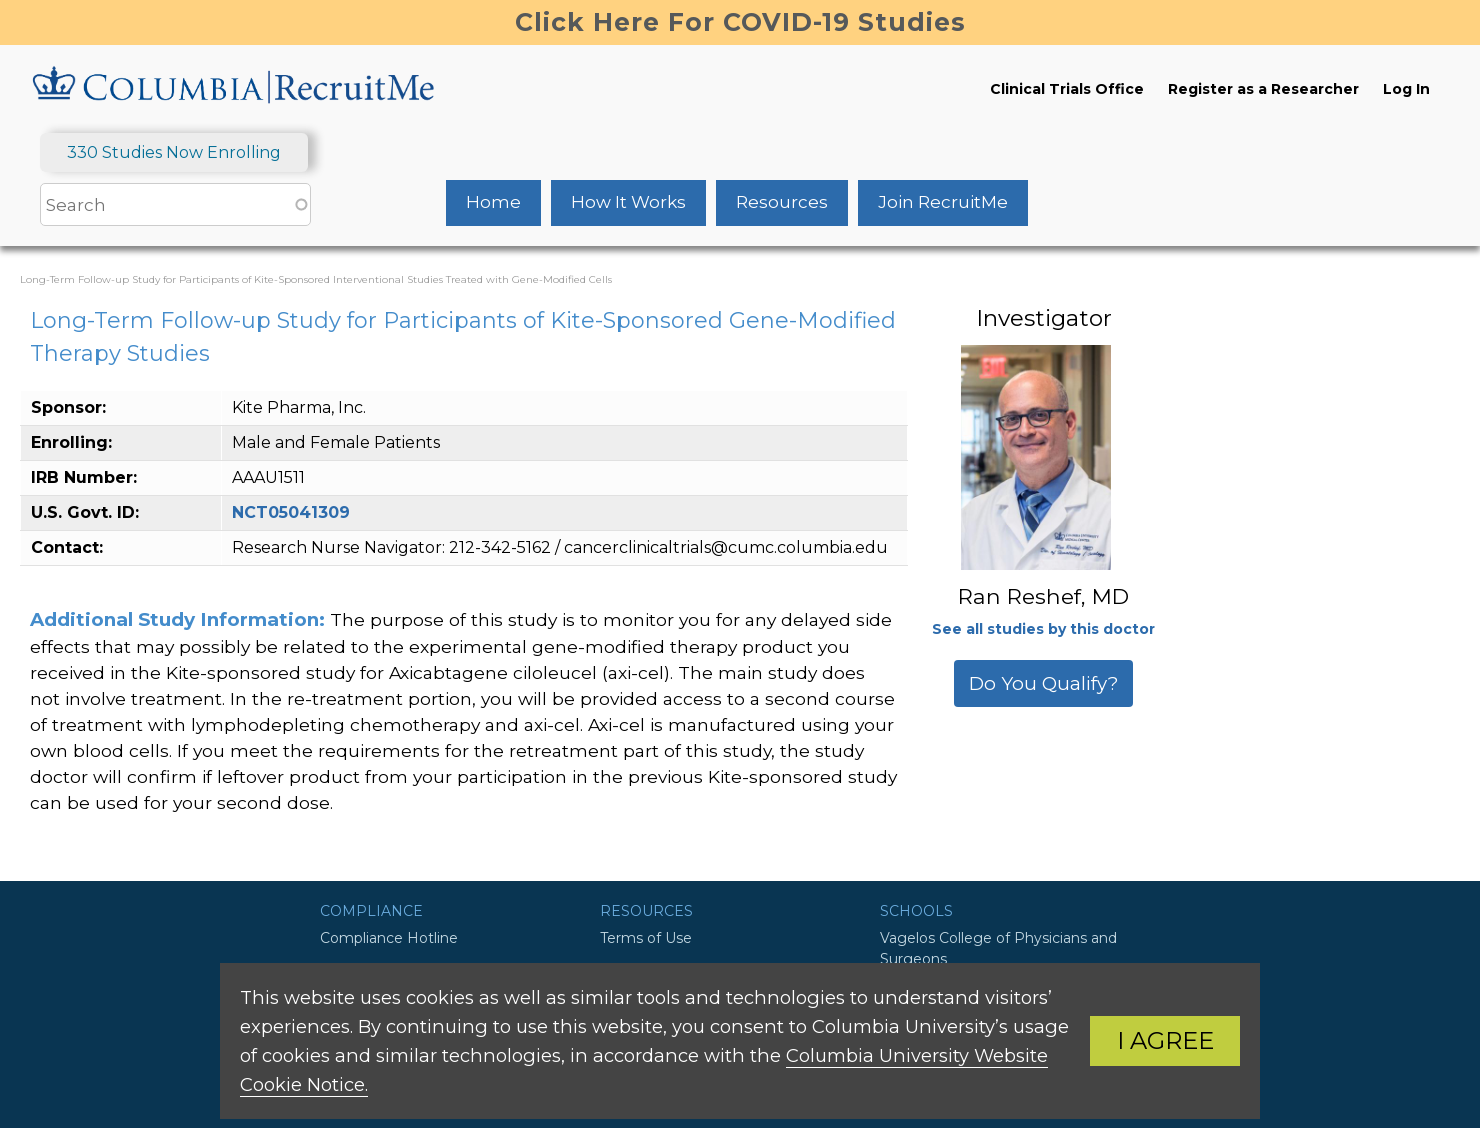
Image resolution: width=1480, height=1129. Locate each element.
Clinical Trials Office (1067, 89)
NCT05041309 (291, 512)
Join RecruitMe (943, 202)
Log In (1406, 89)
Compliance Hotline (389, 938)
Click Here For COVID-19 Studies (740, 22)
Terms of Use (646, 938)
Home (493, 202)
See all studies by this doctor (1043, 629)
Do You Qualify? (1043, 683)
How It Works (628, 202)
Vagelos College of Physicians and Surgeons (998, 948)
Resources (782, 202)
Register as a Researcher (1263, 89)
